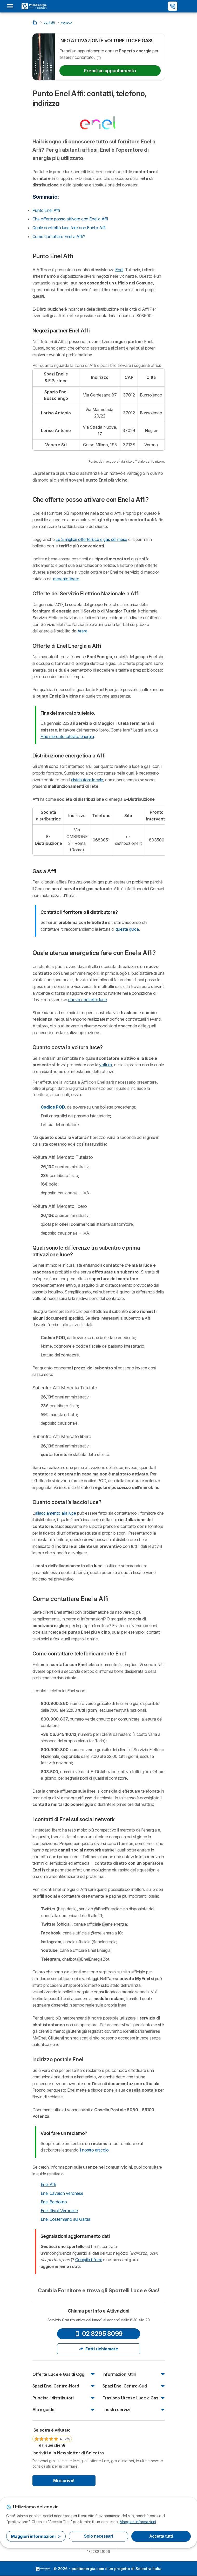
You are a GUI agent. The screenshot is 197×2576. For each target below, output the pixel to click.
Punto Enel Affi (46, 210)
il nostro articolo (94, 2150)
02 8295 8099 (99, 2333)
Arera (82, 630)
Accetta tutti (161, 2536)
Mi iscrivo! (63, 2480)
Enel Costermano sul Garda (66, 2219)
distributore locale (87, 779)
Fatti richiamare (98, 2348)
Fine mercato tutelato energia (67, 736)
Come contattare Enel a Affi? (58, 236)
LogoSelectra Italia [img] (43, 2569)
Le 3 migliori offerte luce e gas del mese (91, 539)
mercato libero (66, 578)
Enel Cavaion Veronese (62, 2193)
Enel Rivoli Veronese (59, 2210)
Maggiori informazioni (138, 2521)
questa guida (127, 929)
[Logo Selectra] (34, 6)
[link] (52, 2437)
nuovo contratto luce (87, 999)
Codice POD (53, 1107)
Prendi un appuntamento (110, 70)
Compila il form (88, 2259)
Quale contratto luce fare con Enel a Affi (69, 227)
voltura (105, 1064)
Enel (119, 269)
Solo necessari (98, 2536)
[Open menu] (11, 6)
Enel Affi (48, 2184)
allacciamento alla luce (55, 1513)
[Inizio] (35, 22)
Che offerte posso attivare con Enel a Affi (70, 218)
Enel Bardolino (54, 2201)
